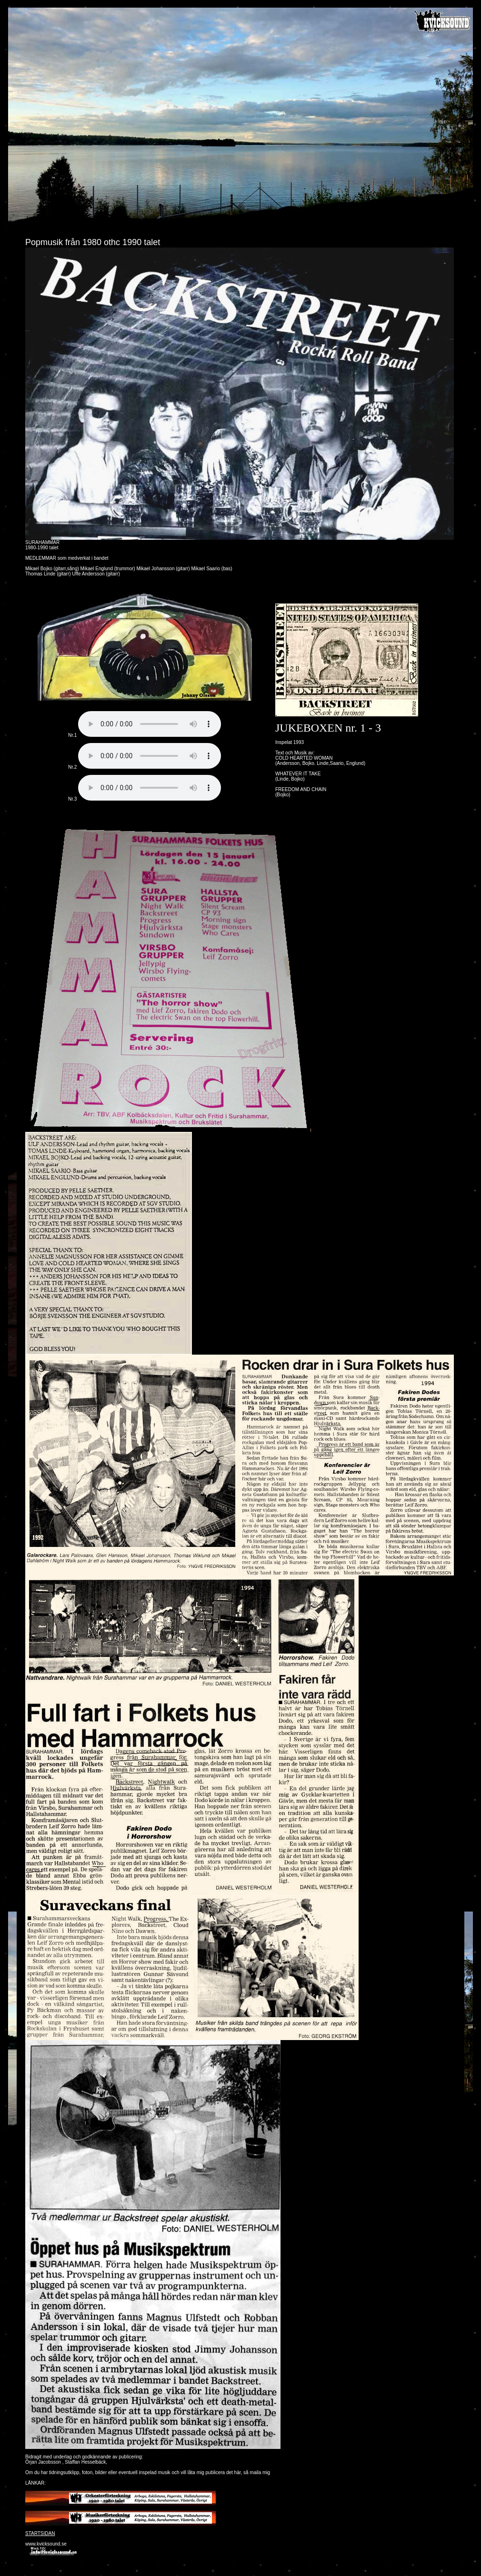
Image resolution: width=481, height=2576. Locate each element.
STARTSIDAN (40, 2533)
